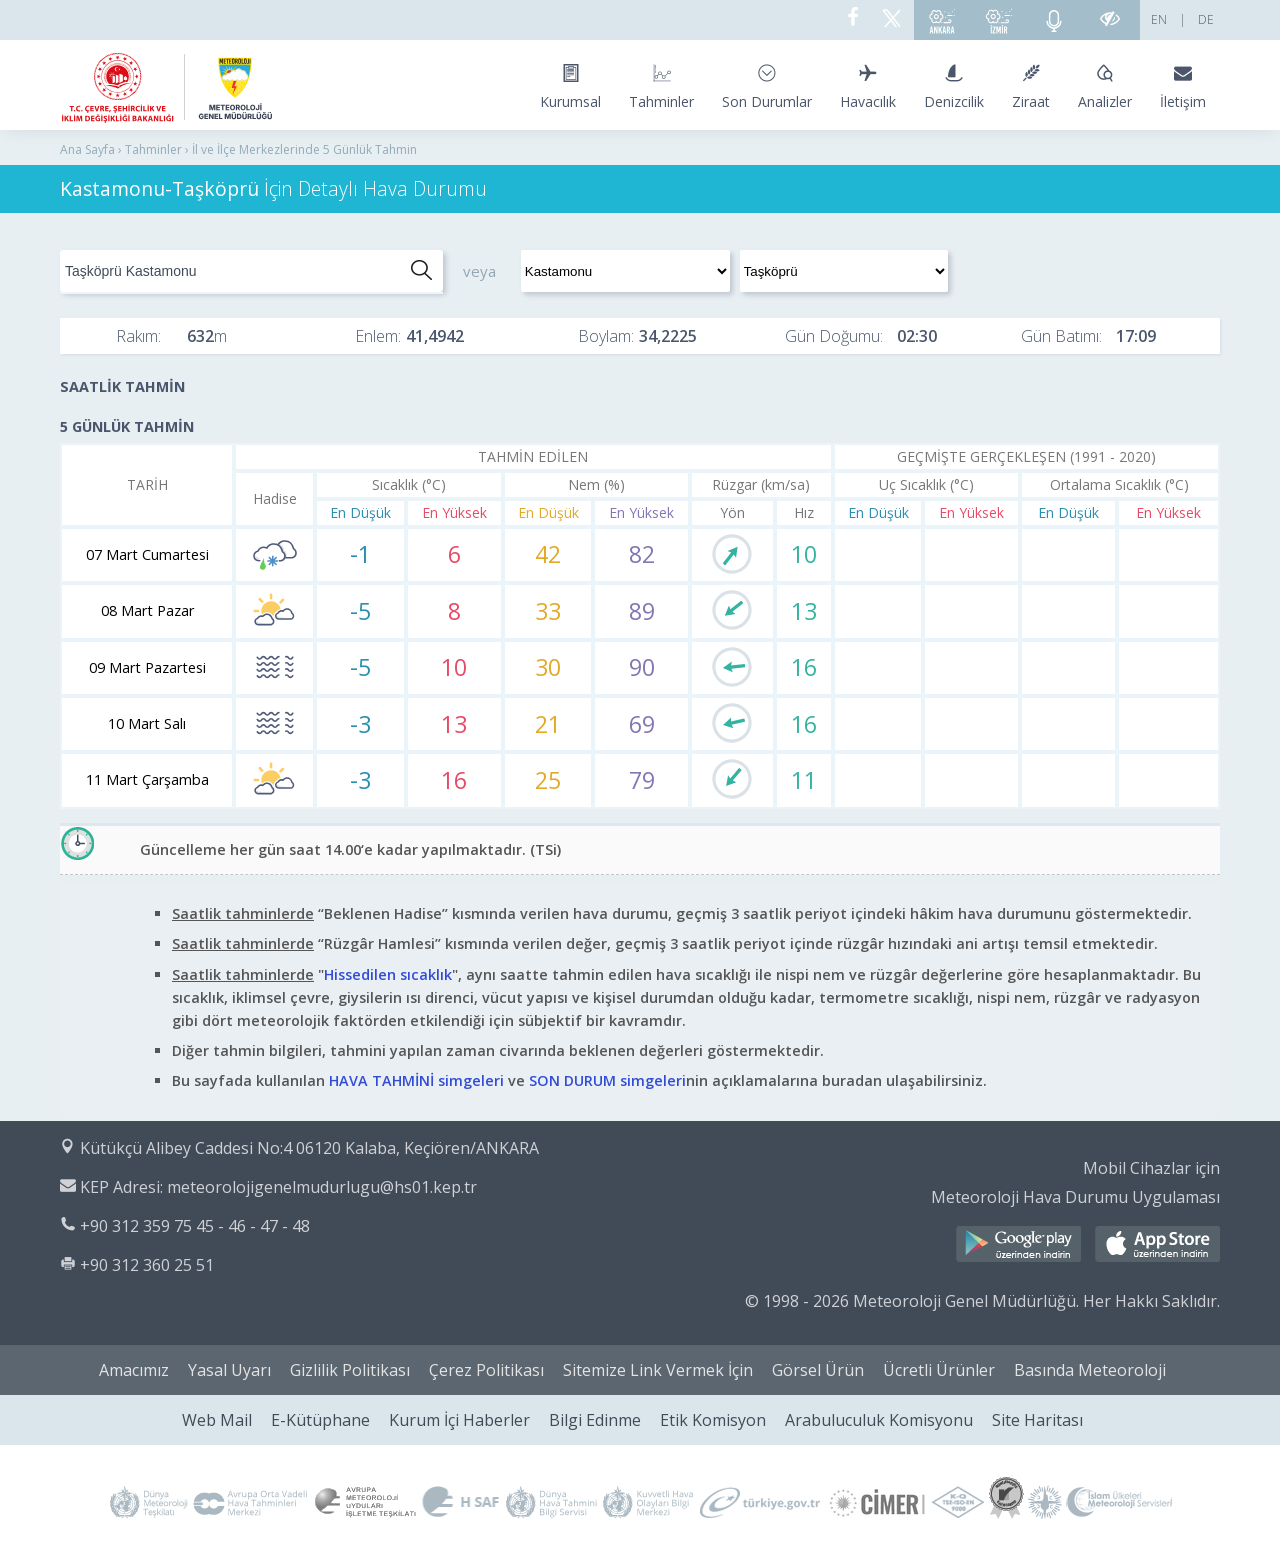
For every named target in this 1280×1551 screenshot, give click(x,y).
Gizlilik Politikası (350, 1370)
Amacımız (134, 1370)
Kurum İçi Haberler (459, 1420)
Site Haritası (1037, 1420)
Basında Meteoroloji (1090, 1370)
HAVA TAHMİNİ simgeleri (416, 1080)
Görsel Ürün (818, 1370)
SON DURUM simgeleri (607, 1080)
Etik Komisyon (713, 1420)
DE (1206, 19)
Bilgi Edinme (595, 1420)
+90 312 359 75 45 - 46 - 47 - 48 (195, 1226)
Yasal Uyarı (229, 1370)
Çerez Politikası (486, 1370)
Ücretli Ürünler (939, 1370)
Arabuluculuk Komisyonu (879, 1420)
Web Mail (217, 1420)
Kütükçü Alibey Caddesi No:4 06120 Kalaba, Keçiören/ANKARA (309, 1148)
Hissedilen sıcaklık (388, 974)
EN (1159, 19)
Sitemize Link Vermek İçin (658, 1370)
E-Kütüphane (320, 1420)
